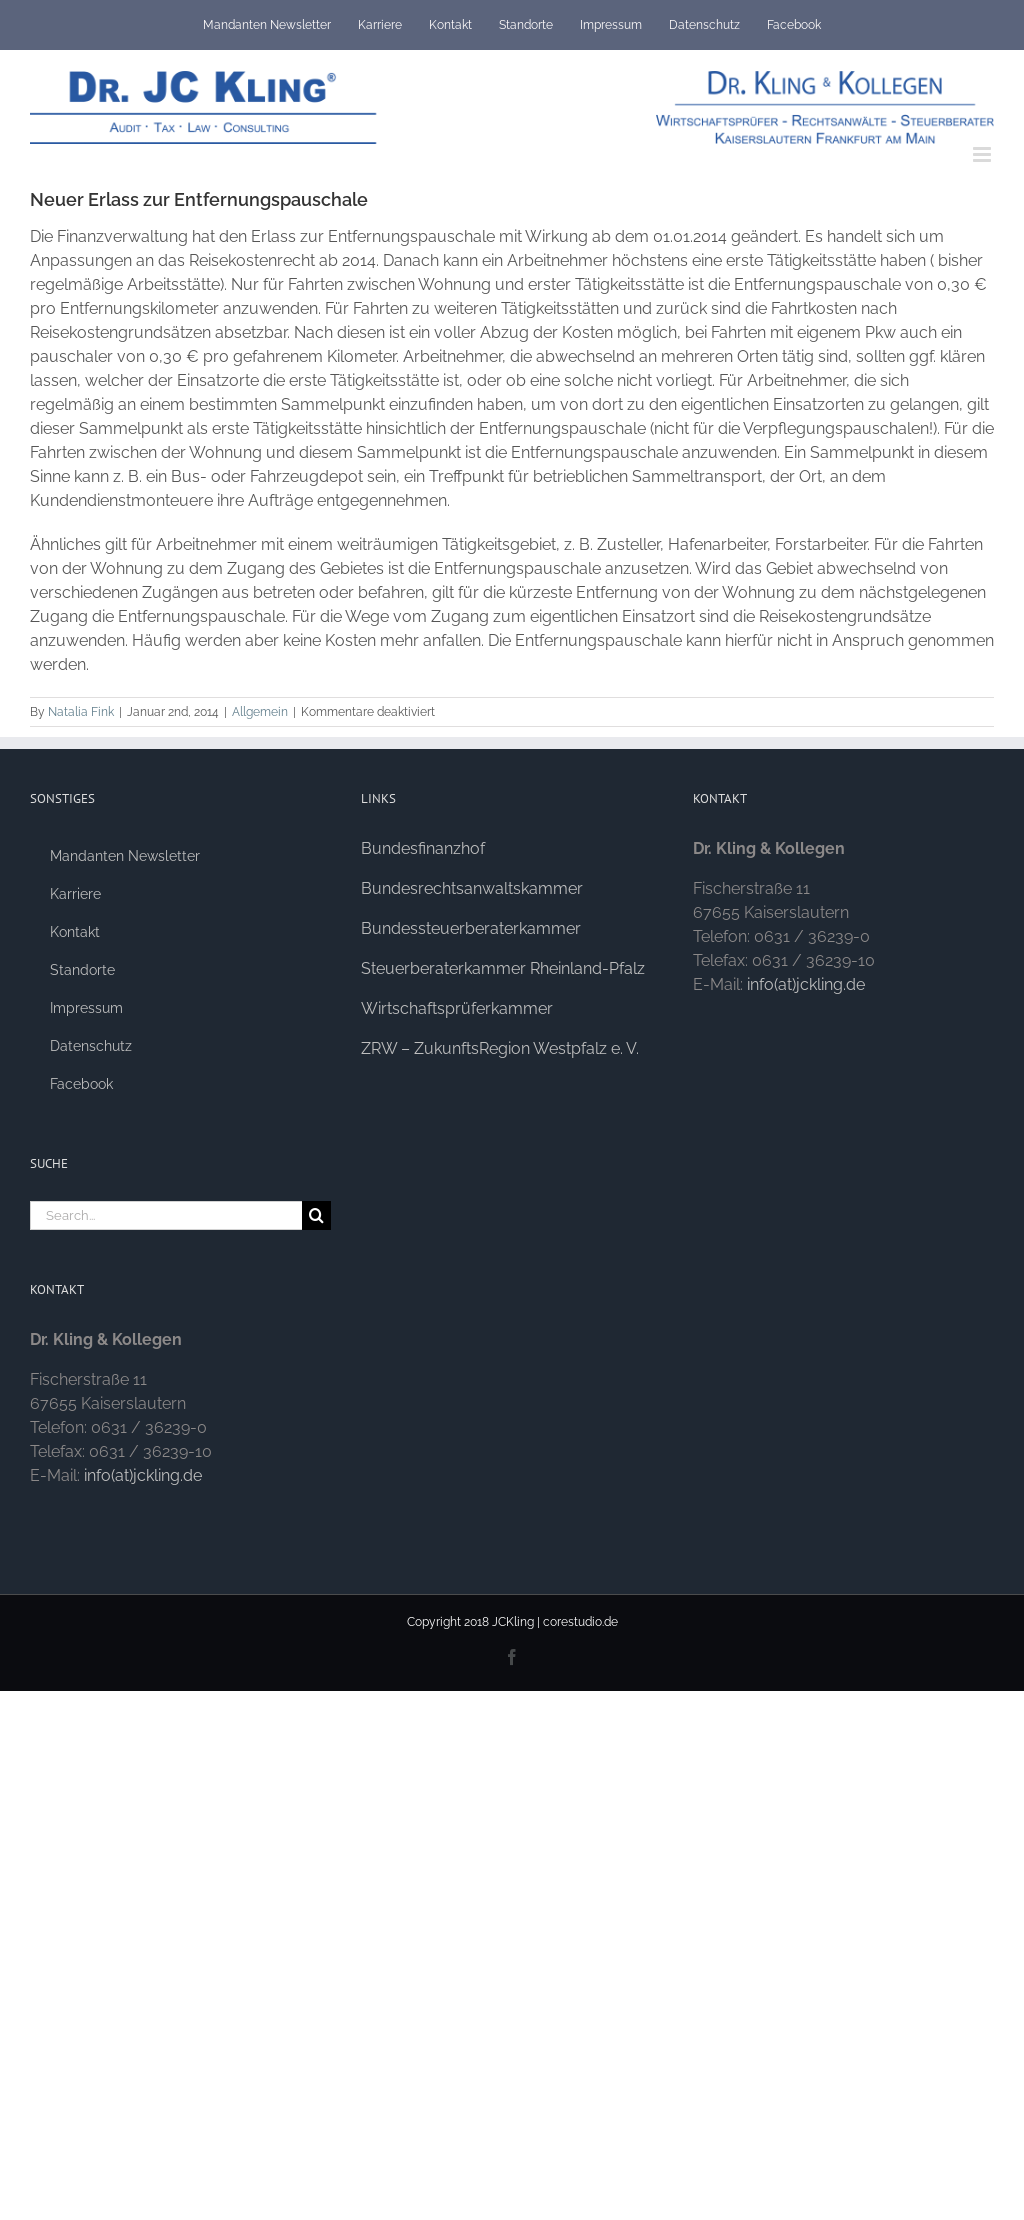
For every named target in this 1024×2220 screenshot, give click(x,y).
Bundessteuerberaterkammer (471, 928)
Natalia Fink (81, 712)
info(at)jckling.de (143, 1475)
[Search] (316, 1215)
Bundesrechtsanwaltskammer (472, 888)
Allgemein (260, 712)
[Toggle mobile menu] (983, 154)
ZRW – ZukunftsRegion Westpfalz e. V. (500, 1048)
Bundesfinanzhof (423, 848)
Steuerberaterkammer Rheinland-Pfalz (503, 968)
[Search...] (166, 1215)
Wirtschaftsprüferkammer (457, 1008)
